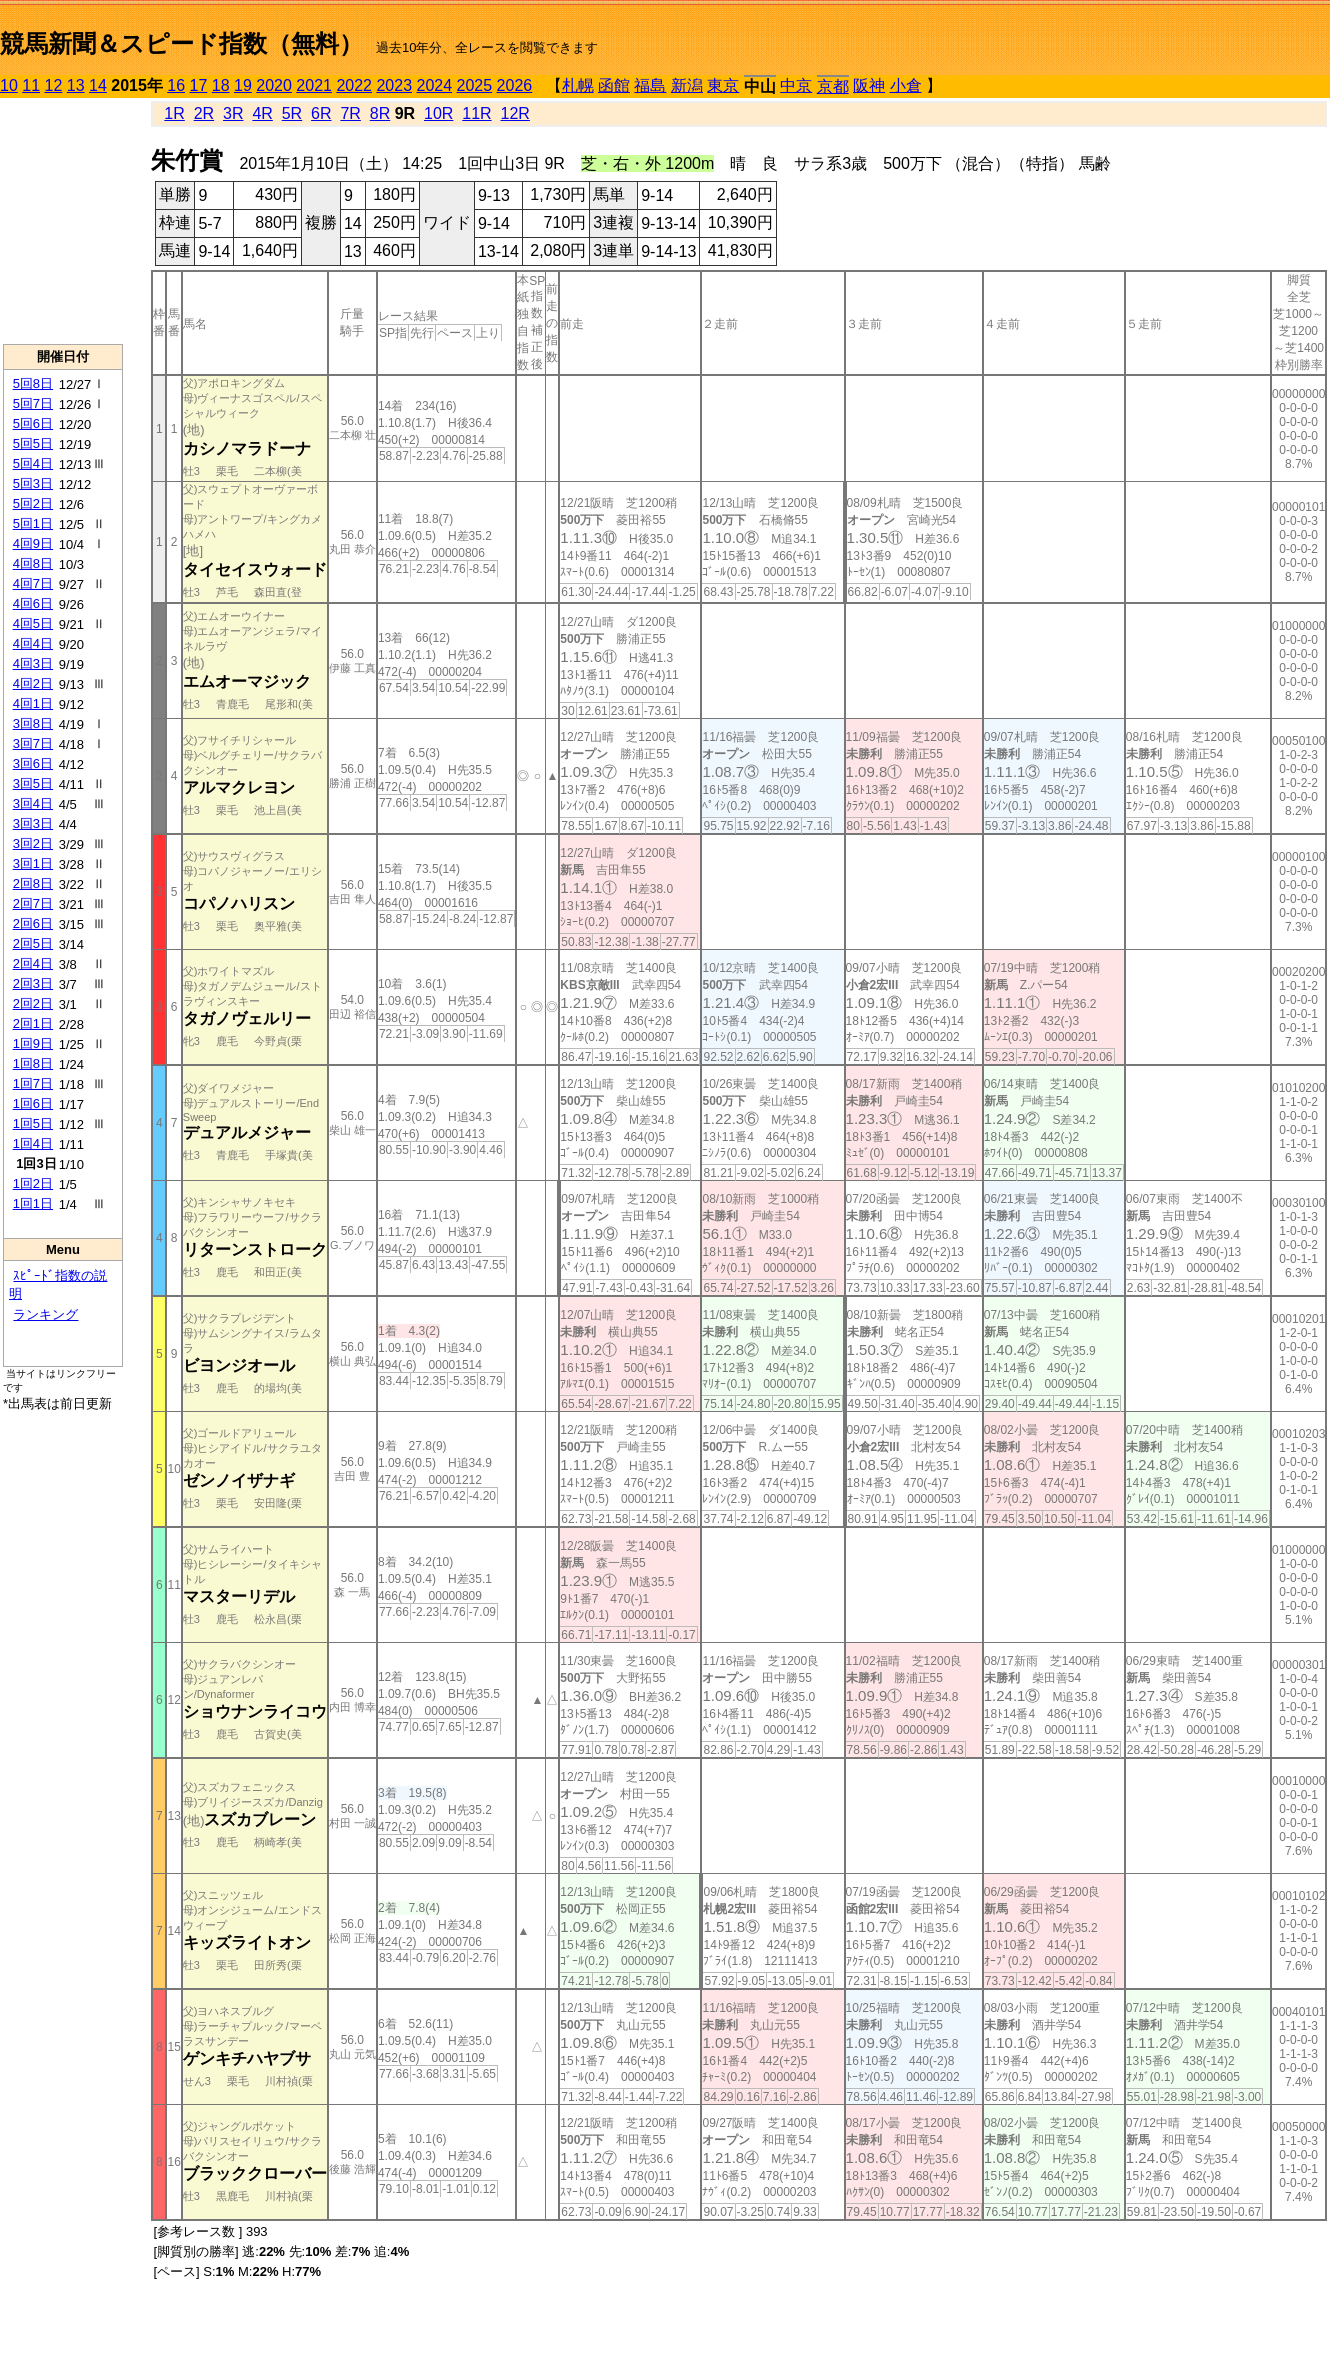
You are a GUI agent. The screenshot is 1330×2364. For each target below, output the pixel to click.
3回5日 (33, 783)
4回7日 (33, 583)
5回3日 (33, 483)
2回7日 (33, 903)
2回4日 (33, 963)
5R (292, 113)
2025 (475, 85)
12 (54, 85)
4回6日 (33, 603)
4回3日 (33, 663)
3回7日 (33, 743)
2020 (274, 85)
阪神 (869, 85)
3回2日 (33, 843)
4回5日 (33, 623)
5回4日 (33, 463)
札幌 (578, 85)
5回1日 (33, 523)
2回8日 (33, 883)
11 (31, 85)
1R (174, 113)
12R (515, 113)
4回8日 (33, 563)
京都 (833, 86)
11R (476, 113)
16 (176, 85)
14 (98, 85)
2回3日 (33, 983)
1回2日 (33, 1183)
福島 (650, 85)
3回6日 (33, 763)
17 (199, 85)
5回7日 (33, 403)
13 (76, 85)
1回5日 (33, 1123)
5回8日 (33, 383)
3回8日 (33, 723)
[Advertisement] (63, 221)
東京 (723, 85)
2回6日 (33, 923)
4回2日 (33, 683)
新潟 (687, 85)
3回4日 (33, 803)
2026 (515, 85)
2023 (394, 85)
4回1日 (33, 703)
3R (233, 113)
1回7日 (33, 1083)
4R (262, 113)
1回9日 (33, 1043)
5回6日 (33, 423)
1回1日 (33, 1203)
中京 (796, 85)
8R (380, 113)
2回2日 (33, 1003)
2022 (354, 85)
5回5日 (33, 443)
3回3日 (33, 823)
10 (9, 85)
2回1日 (33, 1023)
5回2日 (33, 503)
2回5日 (33, 943)
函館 (614, 85)
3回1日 (33, 863)
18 (221, 85)
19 (243, 85)
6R (321, 113)
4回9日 (33, 543)
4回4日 (33, 643)
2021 (314, 85)
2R (204, 113)
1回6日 (33, 1103)
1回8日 (33, 1063)
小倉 (906, 85)
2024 (434, 85)
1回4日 (33, 1143)
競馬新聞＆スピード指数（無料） (181, 43)
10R (438, 113)
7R (350, 113)
